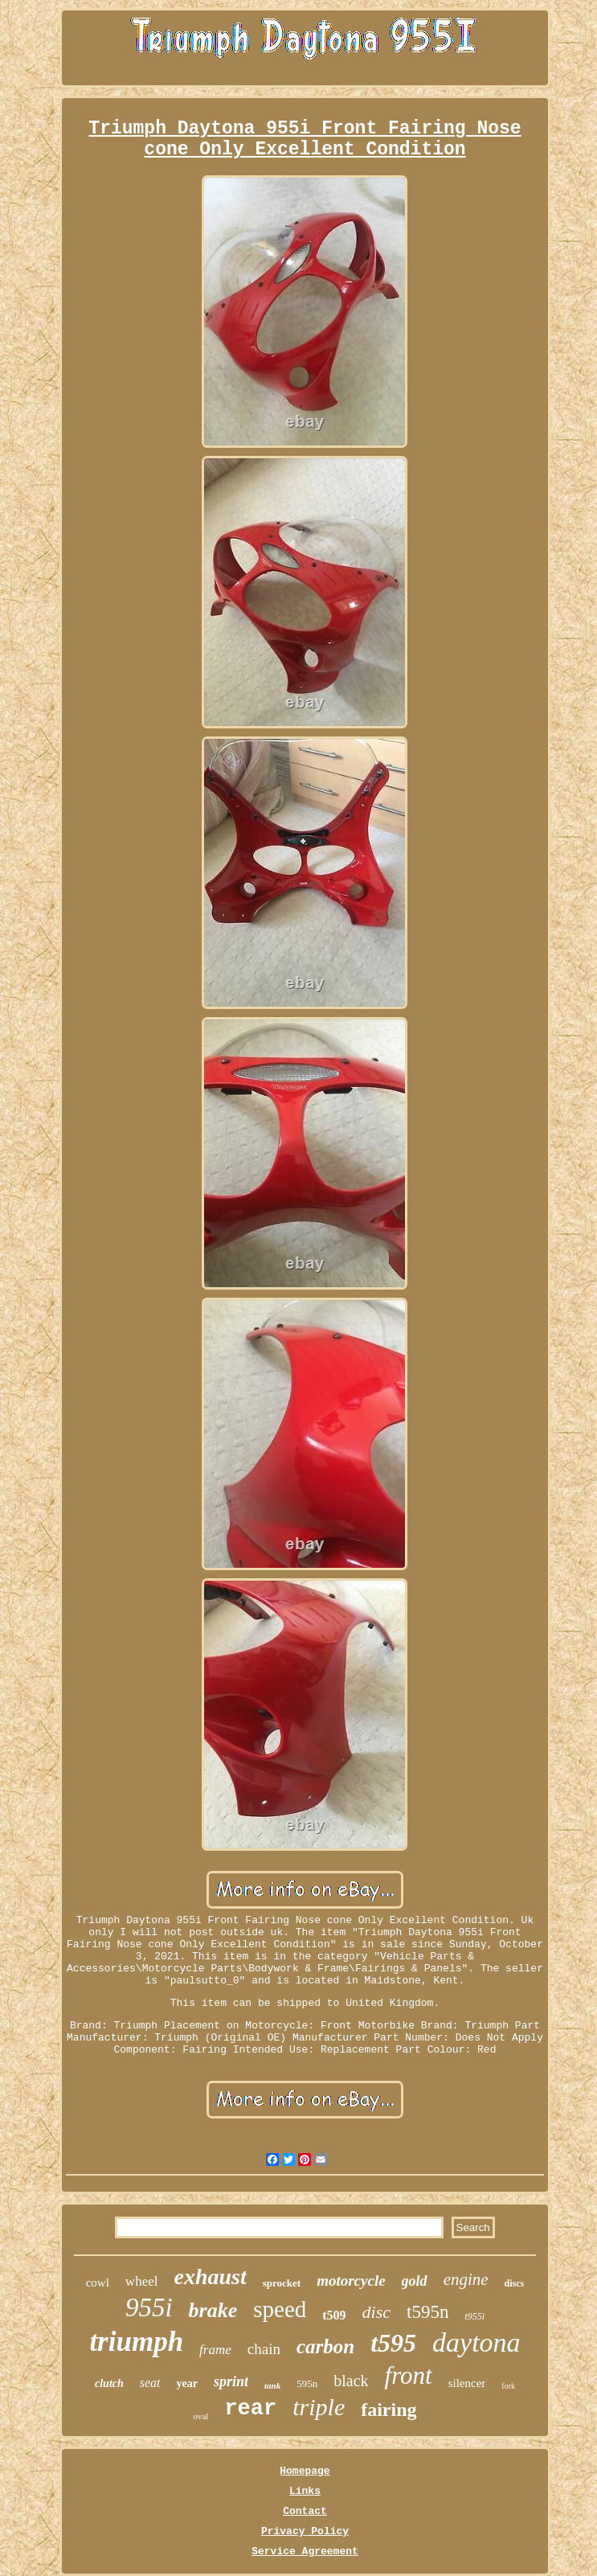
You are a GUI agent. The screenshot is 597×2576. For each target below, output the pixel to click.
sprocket (282, 2283)
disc (376, 2312)
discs (515, 2283)
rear (250, 2409)
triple (318, 2406)
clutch (109, 2383)
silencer (467, 2383)
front (408, 2375)
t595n (427, 2312)
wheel (141, 2281)
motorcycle (351, 2280)
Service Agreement (304, 2551)
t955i (474, 2316)
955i (149, 2307)
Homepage (304, 2471)
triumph (136, 2341)
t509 (334, 2315)
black (350, 2380)
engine (466, 2279)
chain (263, 2348)
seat (150, 2382)
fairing (388, 2409)
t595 (393, 2342)
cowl (97, 2282)
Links (305, 2491)
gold (414, 2281)
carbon (325, 2346)
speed (279, 2309)
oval (200, 2416)
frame (215, 2349)
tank (272, 2385)
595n (306, 2383)
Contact (305, 2511)
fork (508, 2385)
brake (213, 2310)
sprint (231, 2381)
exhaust (210, 2276)
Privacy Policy (305, 2531)
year (187, 2383)
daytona (476, 2342)
